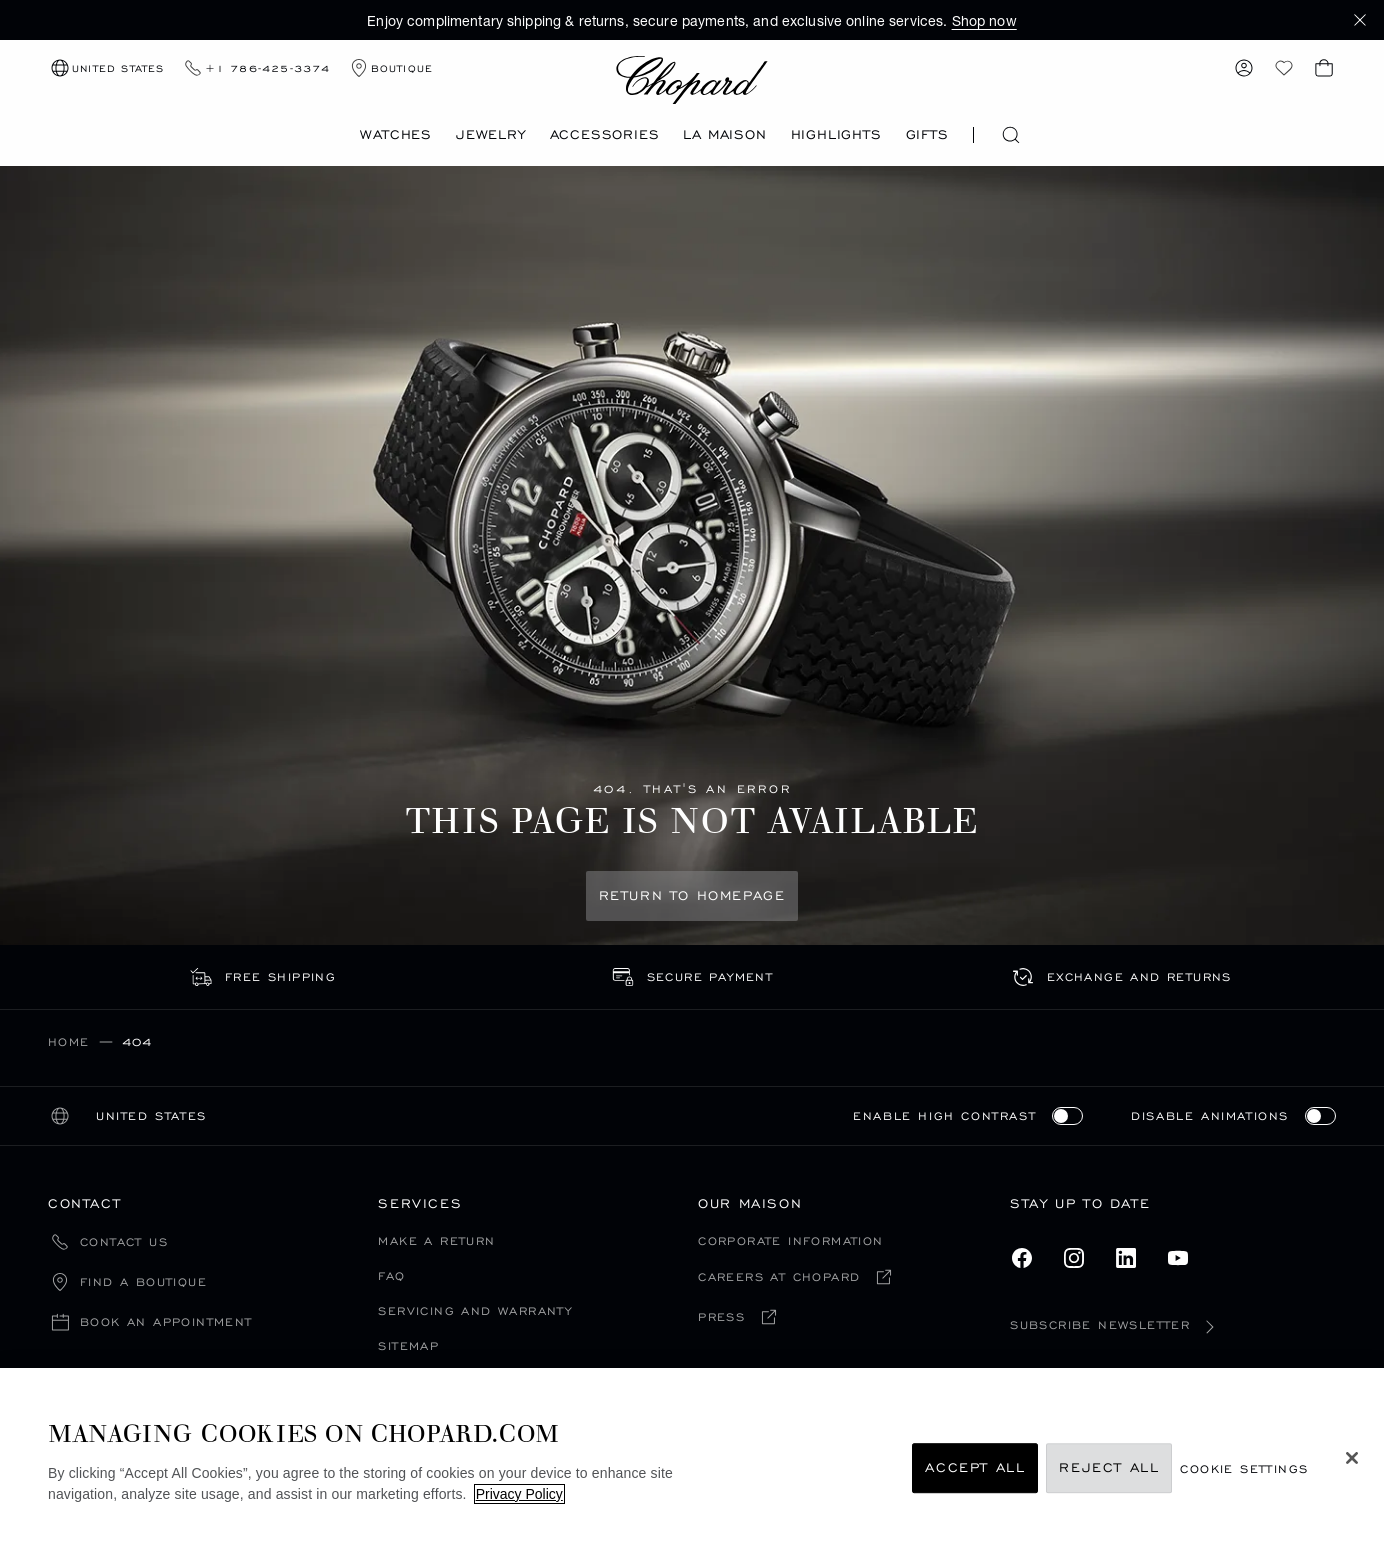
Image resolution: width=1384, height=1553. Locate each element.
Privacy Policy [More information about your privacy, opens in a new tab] (519, 1494)
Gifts (927, 134)
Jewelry (491, 134)
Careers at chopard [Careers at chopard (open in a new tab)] (779, 1277)
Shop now (984, 20)
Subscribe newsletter (1116, 1324)
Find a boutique (143, 1282)
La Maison (724, 134)
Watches (396, 134)
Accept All (975, 1468)
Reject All (1109, 1468)
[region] (692, 1460)
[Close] (1352, 1458)
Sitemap (408, 1345)
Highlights (836, 134)
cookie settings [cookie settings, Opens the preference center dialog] (1244, 1468)
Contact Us (124, 1242)
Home (69, 1041)
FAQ (391, 1275)
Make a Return (436, 1240)
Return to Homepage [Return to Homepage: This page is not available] (692, 895)
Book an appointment (166, 1322)
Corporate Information (790, 1240)
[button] (1360, 20)
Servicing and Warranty (475, 1310)
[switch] (1067, 1116)
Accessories (605, 134)
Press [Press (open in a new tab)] (721, 1317)
